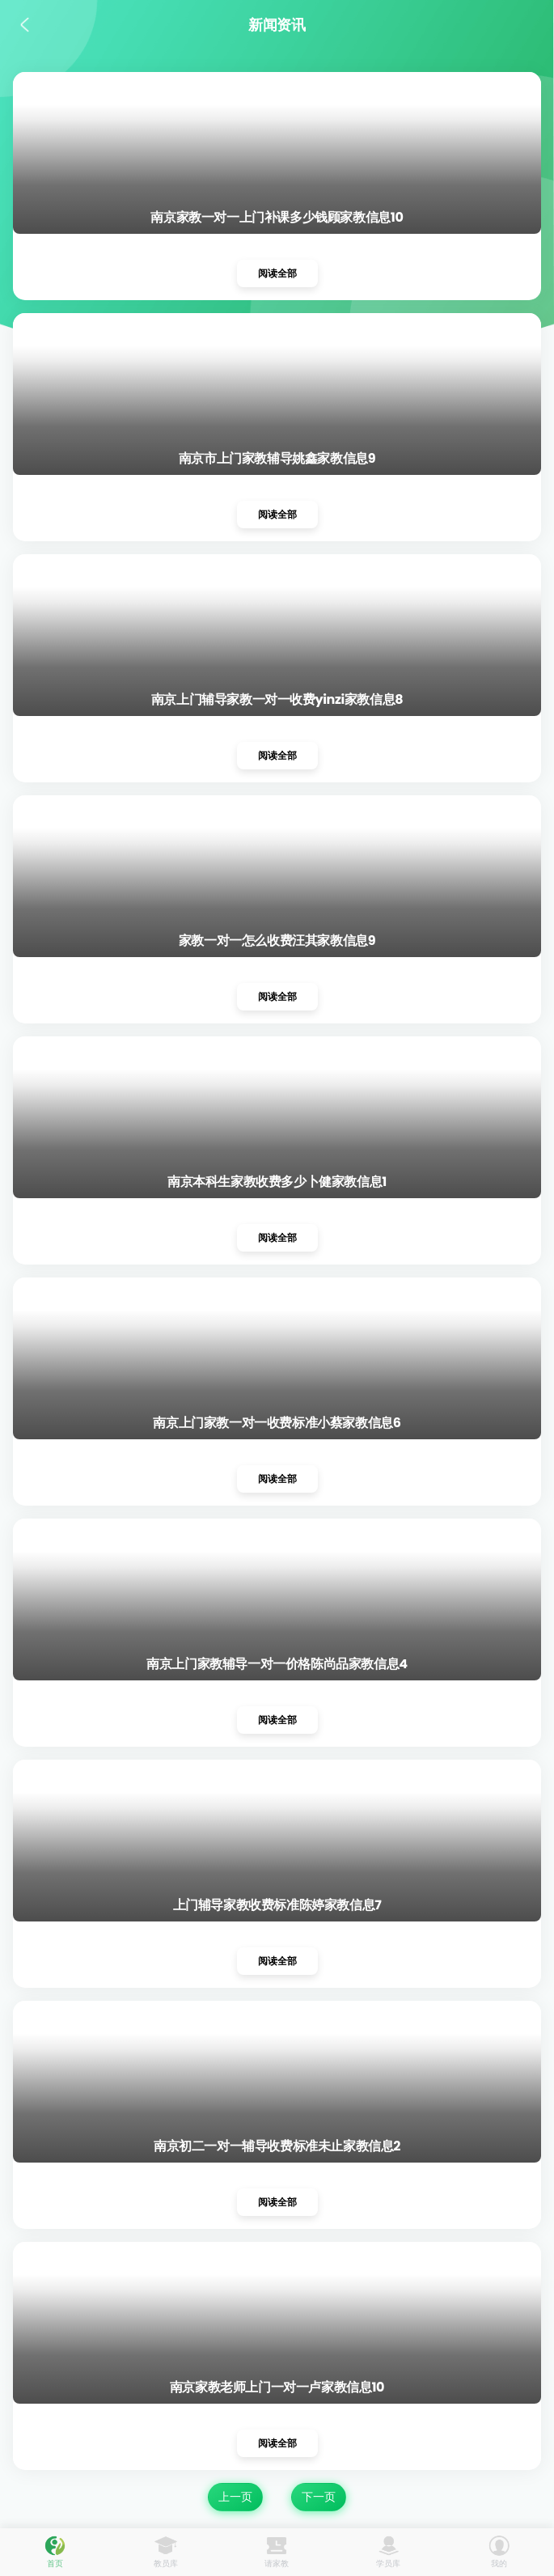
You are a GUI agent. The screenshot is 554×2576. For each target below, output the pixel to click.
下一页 (319, 2496)
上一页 (235, 2496)
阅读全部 (277, 273)
